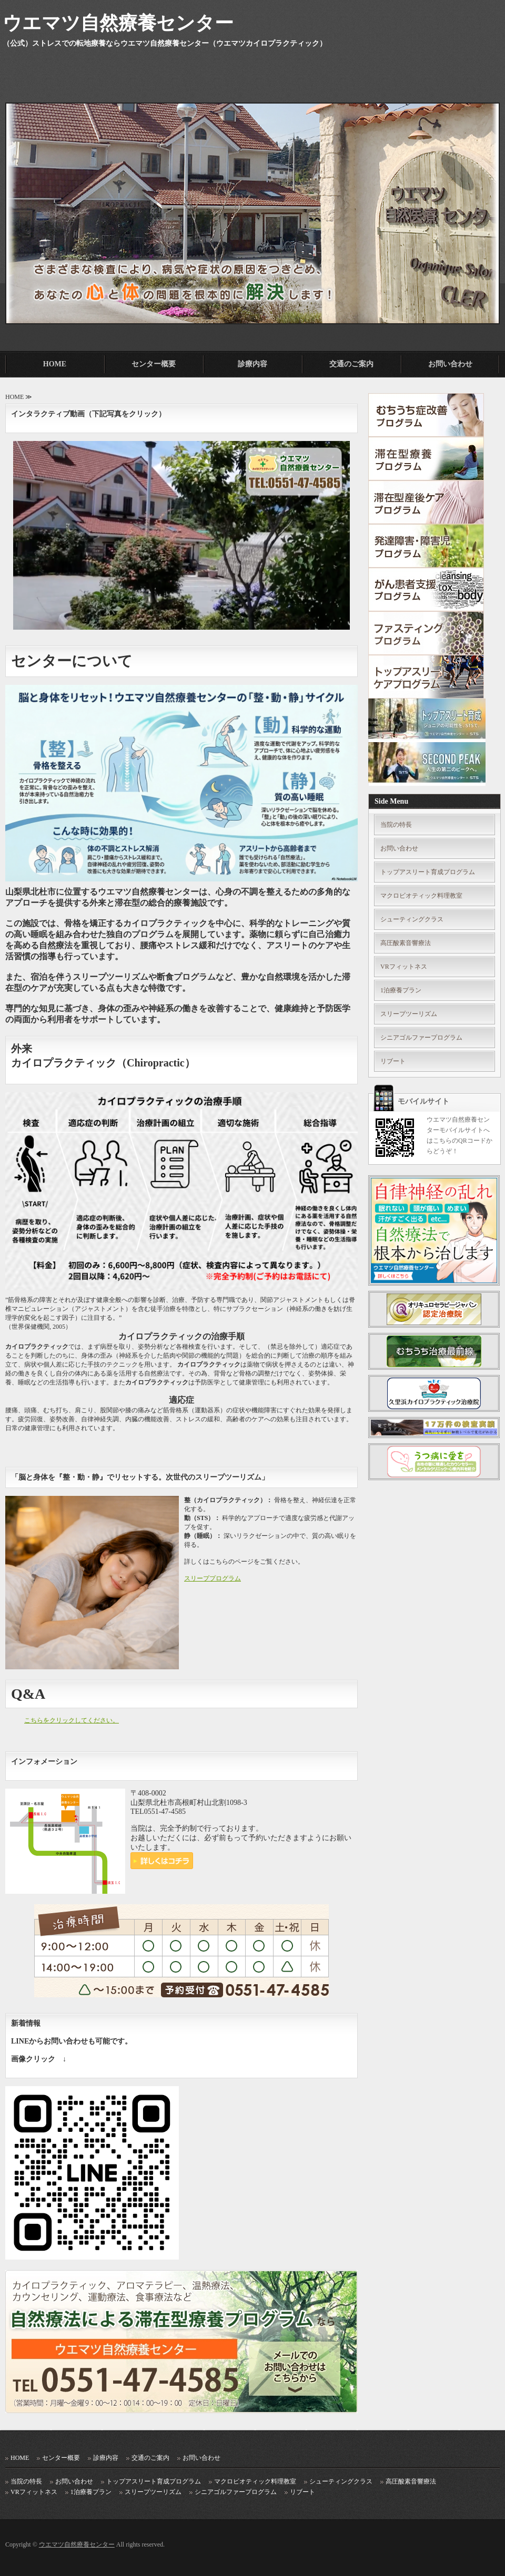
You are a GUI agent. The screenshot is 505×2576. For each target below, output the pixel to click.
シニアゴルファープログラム (421, 1037)
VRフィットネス (403, 966)
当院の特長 (396, 824)
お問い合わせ (450, 364)
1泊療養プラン (400, 990)
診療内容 (252, 364)
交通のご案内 (351, 364)
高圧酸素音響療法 (405, 943)
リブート (393, 1061)
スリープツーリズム (408, 1014)
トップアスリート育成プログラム (427, 872)
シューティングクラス (411, 919)
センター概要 (154, 364)
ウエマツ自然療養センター (77, 2544)
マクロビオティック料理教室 (421, 895)
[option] (252, 199)
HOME (54, 364)
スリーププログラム (212, 1578)
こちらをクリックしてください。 (71, 1720)
